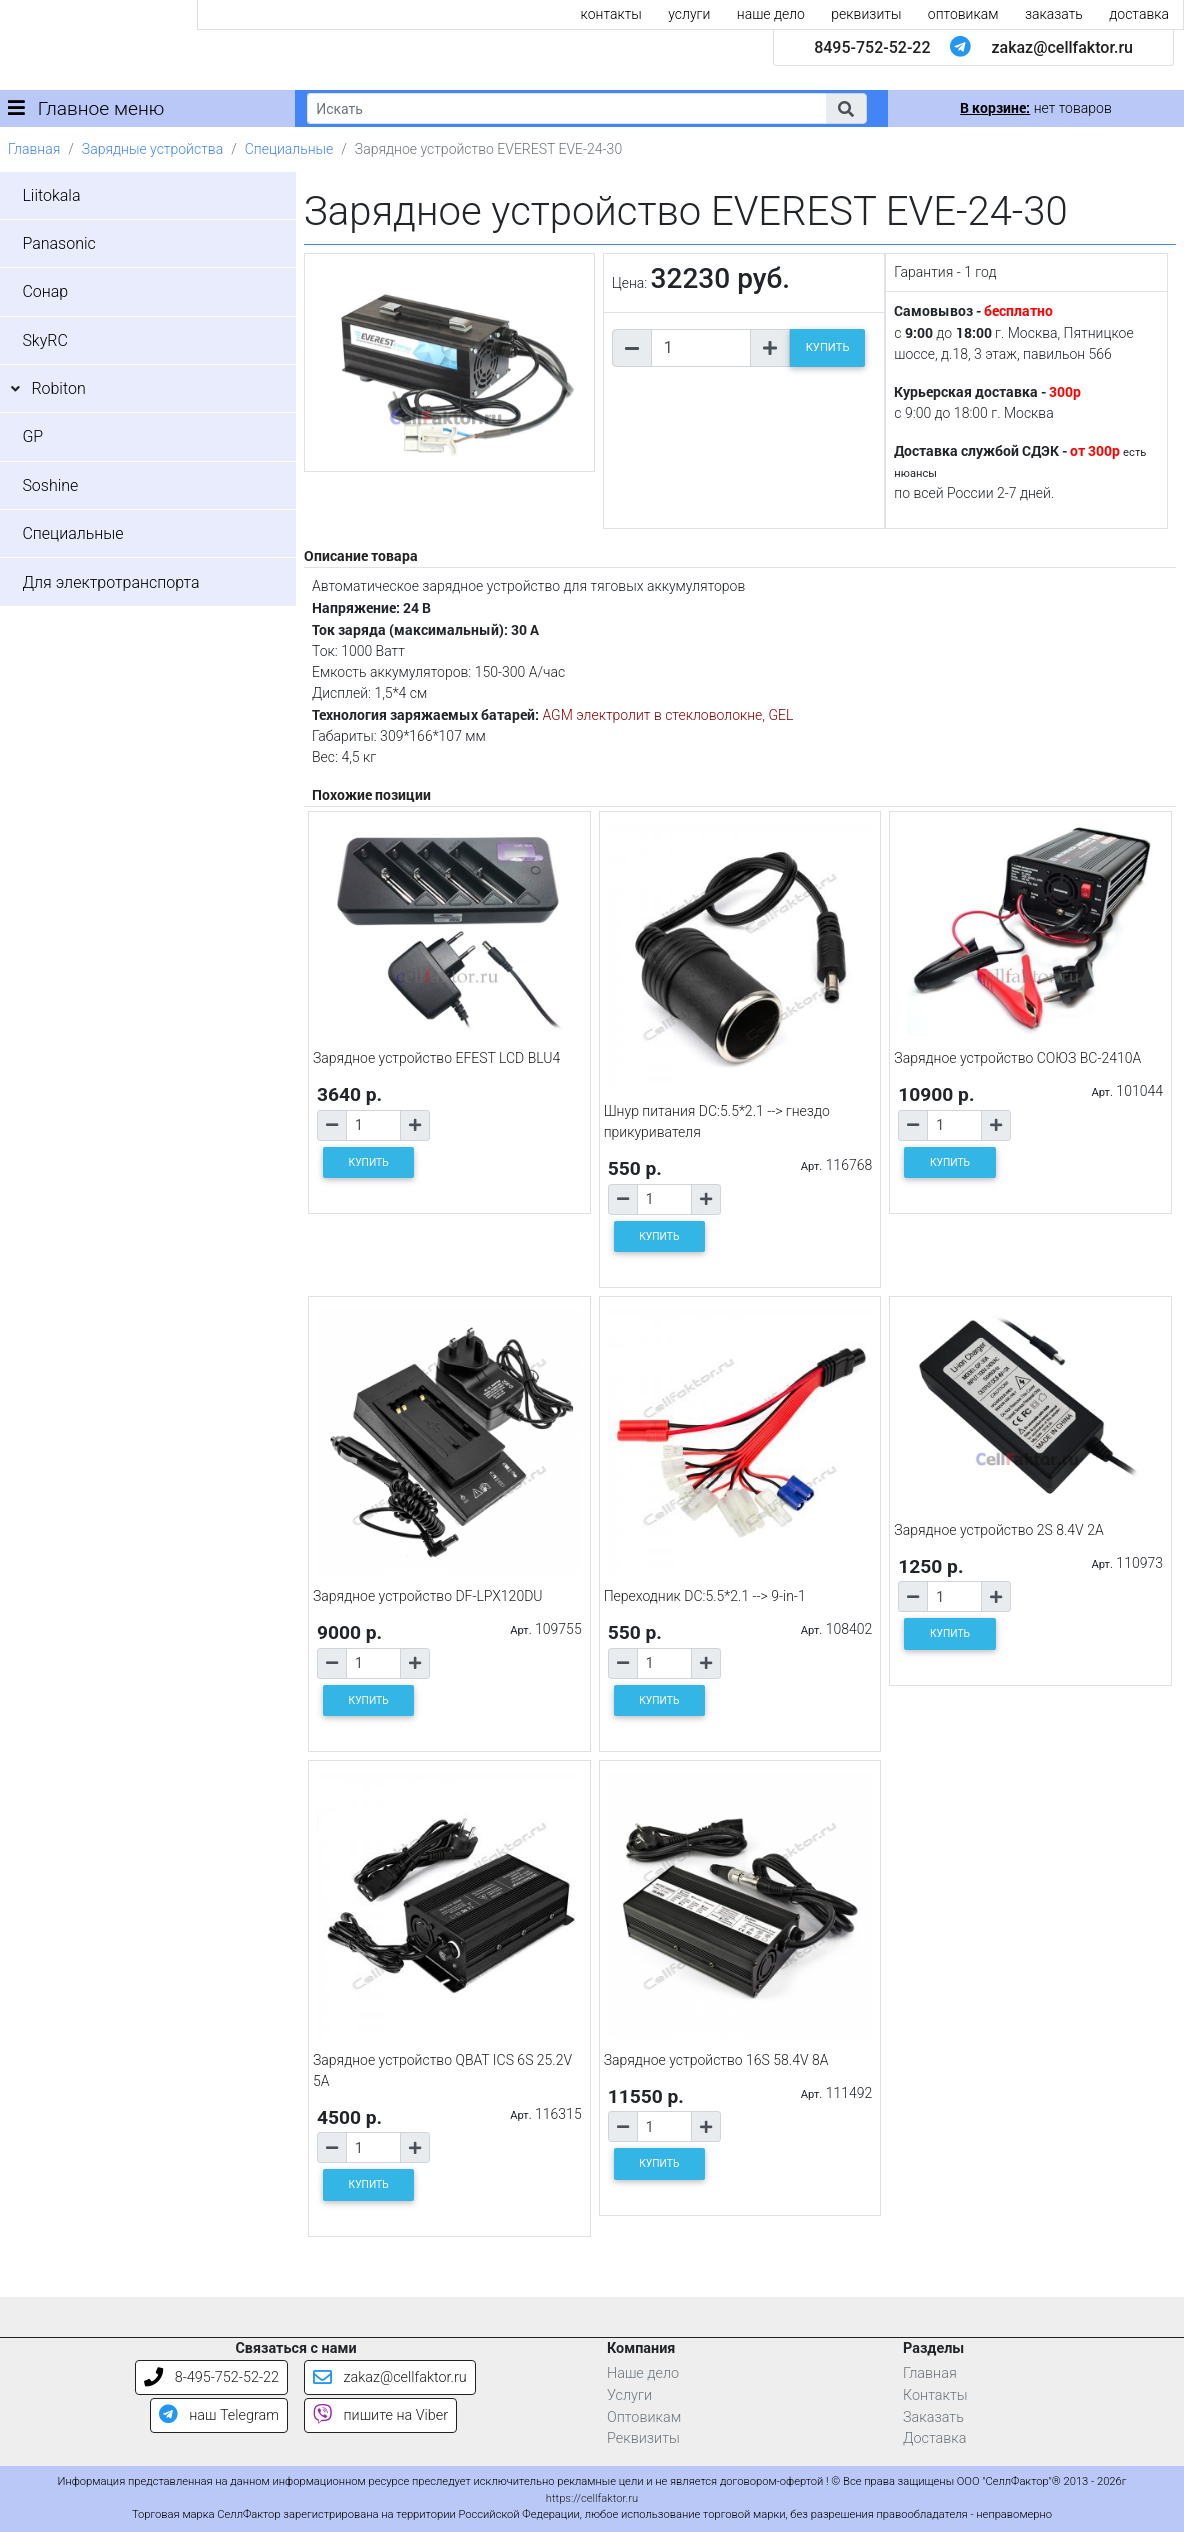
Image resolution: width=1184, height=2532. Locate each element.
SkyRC (44, 340)
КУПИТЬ (828, 347)
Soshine (50, 485)
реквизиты (866, 14)
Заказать (933, 2417)
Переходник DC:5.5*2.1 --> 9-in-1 (705, 1596)
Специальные (289, 149)
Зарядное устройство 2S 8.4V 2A (998, 1530)
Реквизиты (643, 2438)
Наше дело (643, 2373)
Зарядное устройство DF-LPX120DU (428, 1596)
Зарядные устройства (152, 149)
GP (32, 436)
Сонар (45, 291)
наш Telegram (219, 2415)
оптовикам (963, 14)
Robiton (58, 388)
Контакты (935, 2395)
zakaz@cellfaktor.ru (1062, 47)
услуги (689, 14)
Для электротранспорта (110, 582)
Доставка (935, 2438)
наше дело (771, 14)
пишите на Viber (380, 2415)
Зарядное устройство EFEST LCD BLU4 (436, 1058)
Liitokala (51, 195)
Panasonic (58, 243)
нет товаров (1035, 108)
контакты (611, 14)
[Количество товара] (701, 348)
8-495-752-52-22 (211, 2377)
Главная (34, 149)
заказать (1054, 14)
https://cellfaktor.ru (592, 2498)
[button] (846, 108)
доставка (1139, 14)
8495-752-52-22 (872, 47)
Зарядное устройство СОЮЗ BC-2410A (1017, 1058)
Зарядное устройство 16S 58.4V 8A (716, 2060)
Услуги (629, 2395)
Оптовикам (644, 2417)
